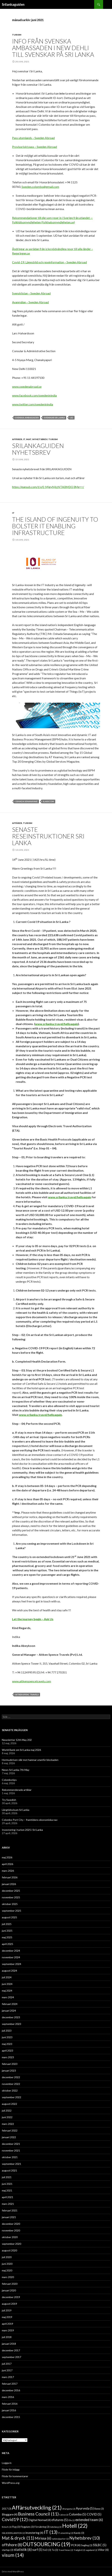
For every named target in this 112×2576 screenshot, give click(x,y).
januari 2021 (9, 2217)
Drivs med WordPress (13, 2571)
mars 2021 (8, 2203)
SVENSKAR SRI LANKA (54, 417)
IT (24, 439)
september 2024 (11, 1963)
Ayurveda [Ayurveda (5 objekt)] (85, 2508)
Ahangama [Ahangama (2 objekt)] (68, 2509)
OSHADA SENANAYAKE (26, 801)
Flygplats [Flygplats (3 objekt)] (27, 2526)
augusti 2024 (9, 1970)
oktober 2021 (10, 2157)
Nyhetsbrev (39, 439)
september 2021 (11, 2163)
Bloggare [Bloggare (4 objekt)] (9, 2514)
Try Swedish (9, 1799)
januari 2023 (9, 2070)
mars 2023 (8, 2057)
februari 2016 (9, 2403)
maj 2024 (7, 1990)
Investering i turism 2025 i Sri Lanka (22, 1829)
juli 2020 (6, 2257)
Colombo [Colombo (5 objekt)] (77, 2514)
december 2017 (11, 2350)
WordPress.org (10, 2482)
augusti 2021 (9, 2170)
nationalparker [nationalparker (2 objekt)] (60, 2539)
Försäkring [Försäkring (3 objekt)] (42, 2526)
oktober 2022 (10, 2090)
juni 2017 (7, 2370)
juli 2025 (6, 1924)
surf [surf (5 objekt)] (37, 2550)
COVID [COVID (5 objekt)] (94, 2514)
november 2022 (11, 2083)
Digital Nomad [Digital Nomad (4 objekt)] (39, 2520)
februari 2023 (9, 2063)
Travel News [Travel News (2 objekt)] (66, 2550)
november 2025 (11, 1897)
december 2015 (11, 2417)
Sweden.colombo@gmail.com (40, 186)
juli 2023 (6, 2030)
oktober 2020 (10, 2237)
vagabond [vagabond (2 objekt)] (91, 2550)
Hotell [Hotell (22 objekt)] (75, 2525)
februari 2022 (9, 2130)
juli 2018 (6, 2337)
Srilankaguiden (13, 4)
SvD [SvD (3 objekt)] (47, 2549)
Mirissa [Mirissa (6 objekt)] (43, 2538)
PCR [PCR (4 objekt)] (75, 2545)
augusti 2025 (9, 1917)
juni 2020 (7, 2263)
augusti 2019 (9, 2303)
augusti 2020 (9, 2250)
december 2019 (11, 2297)
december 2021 (11, 2143)
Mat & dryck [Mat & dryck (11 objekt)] (18, 2537)
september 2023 (11, 2023)
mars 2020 (8, 2277)
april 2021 (7, 2197)
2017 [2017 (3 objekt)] (6, 2508)
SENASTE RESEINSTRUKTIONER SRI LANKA (48, 836)
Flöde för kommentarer (15, 2476)
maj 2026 (7, 1857)
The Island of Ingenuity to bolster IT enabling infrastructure (55, 526)
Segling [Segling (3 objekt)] (86, 2545)
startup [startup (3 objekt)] (7, 2549)
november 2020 (11, 2230)
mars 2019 (8, 2330)
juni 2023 (7, 2037)
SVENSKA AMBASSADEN (27, 417)
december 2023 (11, 2017)
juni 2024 (7, 1983)
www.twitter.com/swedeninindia (32, 404)
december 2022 (11, 2077)
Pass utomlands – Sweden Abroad (33, 138)
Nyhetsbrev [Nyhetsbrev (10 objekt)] (84, 2537)
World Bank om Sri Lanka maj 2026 (21, 1749)
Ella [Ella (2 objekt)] (71, 2520)
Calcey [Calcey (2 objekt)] (63, 2514)
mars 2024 (8, 1997)
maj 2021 (7, 2190)
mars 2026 (8, 1870)
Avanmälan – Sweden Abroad (30, 302)
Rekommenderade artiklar (17, 1789)
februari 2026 (9, 1877)
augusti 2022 (9, 2103)
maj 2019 (7, 2317)
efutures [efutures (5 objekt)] (59, 2520)
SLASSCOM (48, 801)
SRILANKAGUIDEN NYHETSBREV (38, 449)
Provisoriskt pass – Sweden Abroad (34, 146)
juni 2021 (7, 2183)
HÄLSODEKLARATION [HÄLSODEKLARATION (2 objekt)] (13, 2533)
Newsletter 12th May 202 (17, 1739)
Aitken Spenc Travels (27, 1694)
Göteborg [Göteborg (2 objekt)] (56, 2527)
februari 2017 (9, 2383)
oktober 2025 (10, 1904)
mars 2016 (8, 2397)
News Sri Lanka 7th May (15, 1769)
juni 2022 (7, 2117)
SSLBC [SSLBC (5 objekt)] (99, 2545)
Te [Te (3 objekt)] (55, 2549)
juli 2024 (6, 1977)
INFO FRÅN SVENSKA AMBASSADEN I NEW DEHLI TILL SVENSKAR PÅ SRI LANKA (53, 47)
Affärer (17, 439)
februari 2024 (9, 2003)
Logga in (6, 2462)
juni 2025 (7, 1930)
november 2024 (11, 1957)
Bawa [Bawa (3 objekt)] (99, 2508)
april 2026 (7, 1864)
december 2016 (11, 2390)
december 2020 (11, 2223)
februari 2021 (9, 2210)
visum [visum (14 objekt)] (13, 2555)
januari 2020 (9, 2290)
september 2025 (11, 1910)
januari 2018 (9, 2343)
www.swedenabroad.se (27, 386)
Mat (28, 439)
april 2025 (7, 1944)
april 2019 (7, 2323)
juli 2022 (6, 2110)
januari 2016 (9, 2410)
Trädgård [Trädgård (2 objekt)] (79, 2550)
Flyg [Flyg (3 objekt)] (16, 2526)
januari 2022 (9, 2137)
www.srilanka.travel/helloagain (56, 1024)
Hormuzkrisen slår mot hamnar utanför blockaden (30, 1759)
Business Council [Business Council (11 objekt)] (38, 2513)
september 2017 (11, 2357)
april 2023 (7, 2050)
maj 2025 (7, 1937)
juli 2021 (6, 2177)
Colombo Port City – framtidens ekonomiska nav (29, 1819)
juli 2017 (6, 2363)
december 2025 (11, 1890)
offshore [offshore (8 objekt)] (12, 2545)
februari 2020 (9, 2283)
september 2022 (11, 2097)
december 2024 (11, 1950)
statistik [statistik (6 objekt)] (23, 2550)
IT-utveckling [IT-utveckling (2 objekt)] (65, 2533)
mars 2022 (8, 2123)
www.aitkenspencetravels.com (31, 1681)
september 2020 (11, 2243)
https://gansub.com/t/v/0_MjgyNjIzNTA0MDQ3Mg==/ (48, 487)
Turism (16, 34)
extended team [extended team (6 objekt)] (89, 2520)
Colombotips (9, 1779)
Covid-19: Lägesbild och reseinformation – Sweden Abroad (49, 262)
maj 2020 (7, 2270)
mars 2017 (8, 2377)
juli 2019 (6, 2310)
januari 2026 (9, 1884)
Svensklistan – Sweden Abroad (31, 293)
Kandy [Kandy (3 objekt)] (79, 2532)
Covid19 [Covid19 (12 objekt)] (15, 2519)
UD (71, 417)
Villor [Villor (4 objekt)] (103, 2549)
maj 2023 (7, 2043)
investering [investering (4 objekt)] (34, 2532)
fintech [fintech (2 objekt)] (6, 2527)
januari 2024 (9, 2010)
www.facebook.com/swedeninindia (34, 395)
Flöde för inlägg (10, 2469)
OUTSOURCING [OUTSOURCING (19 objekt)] (46, 2544)
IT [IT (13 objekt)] (50, 2532)
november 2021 (11, 2150)
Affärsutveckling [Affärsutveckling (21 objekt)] (37, 2507)
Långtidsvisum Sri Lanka (15, 1809)
